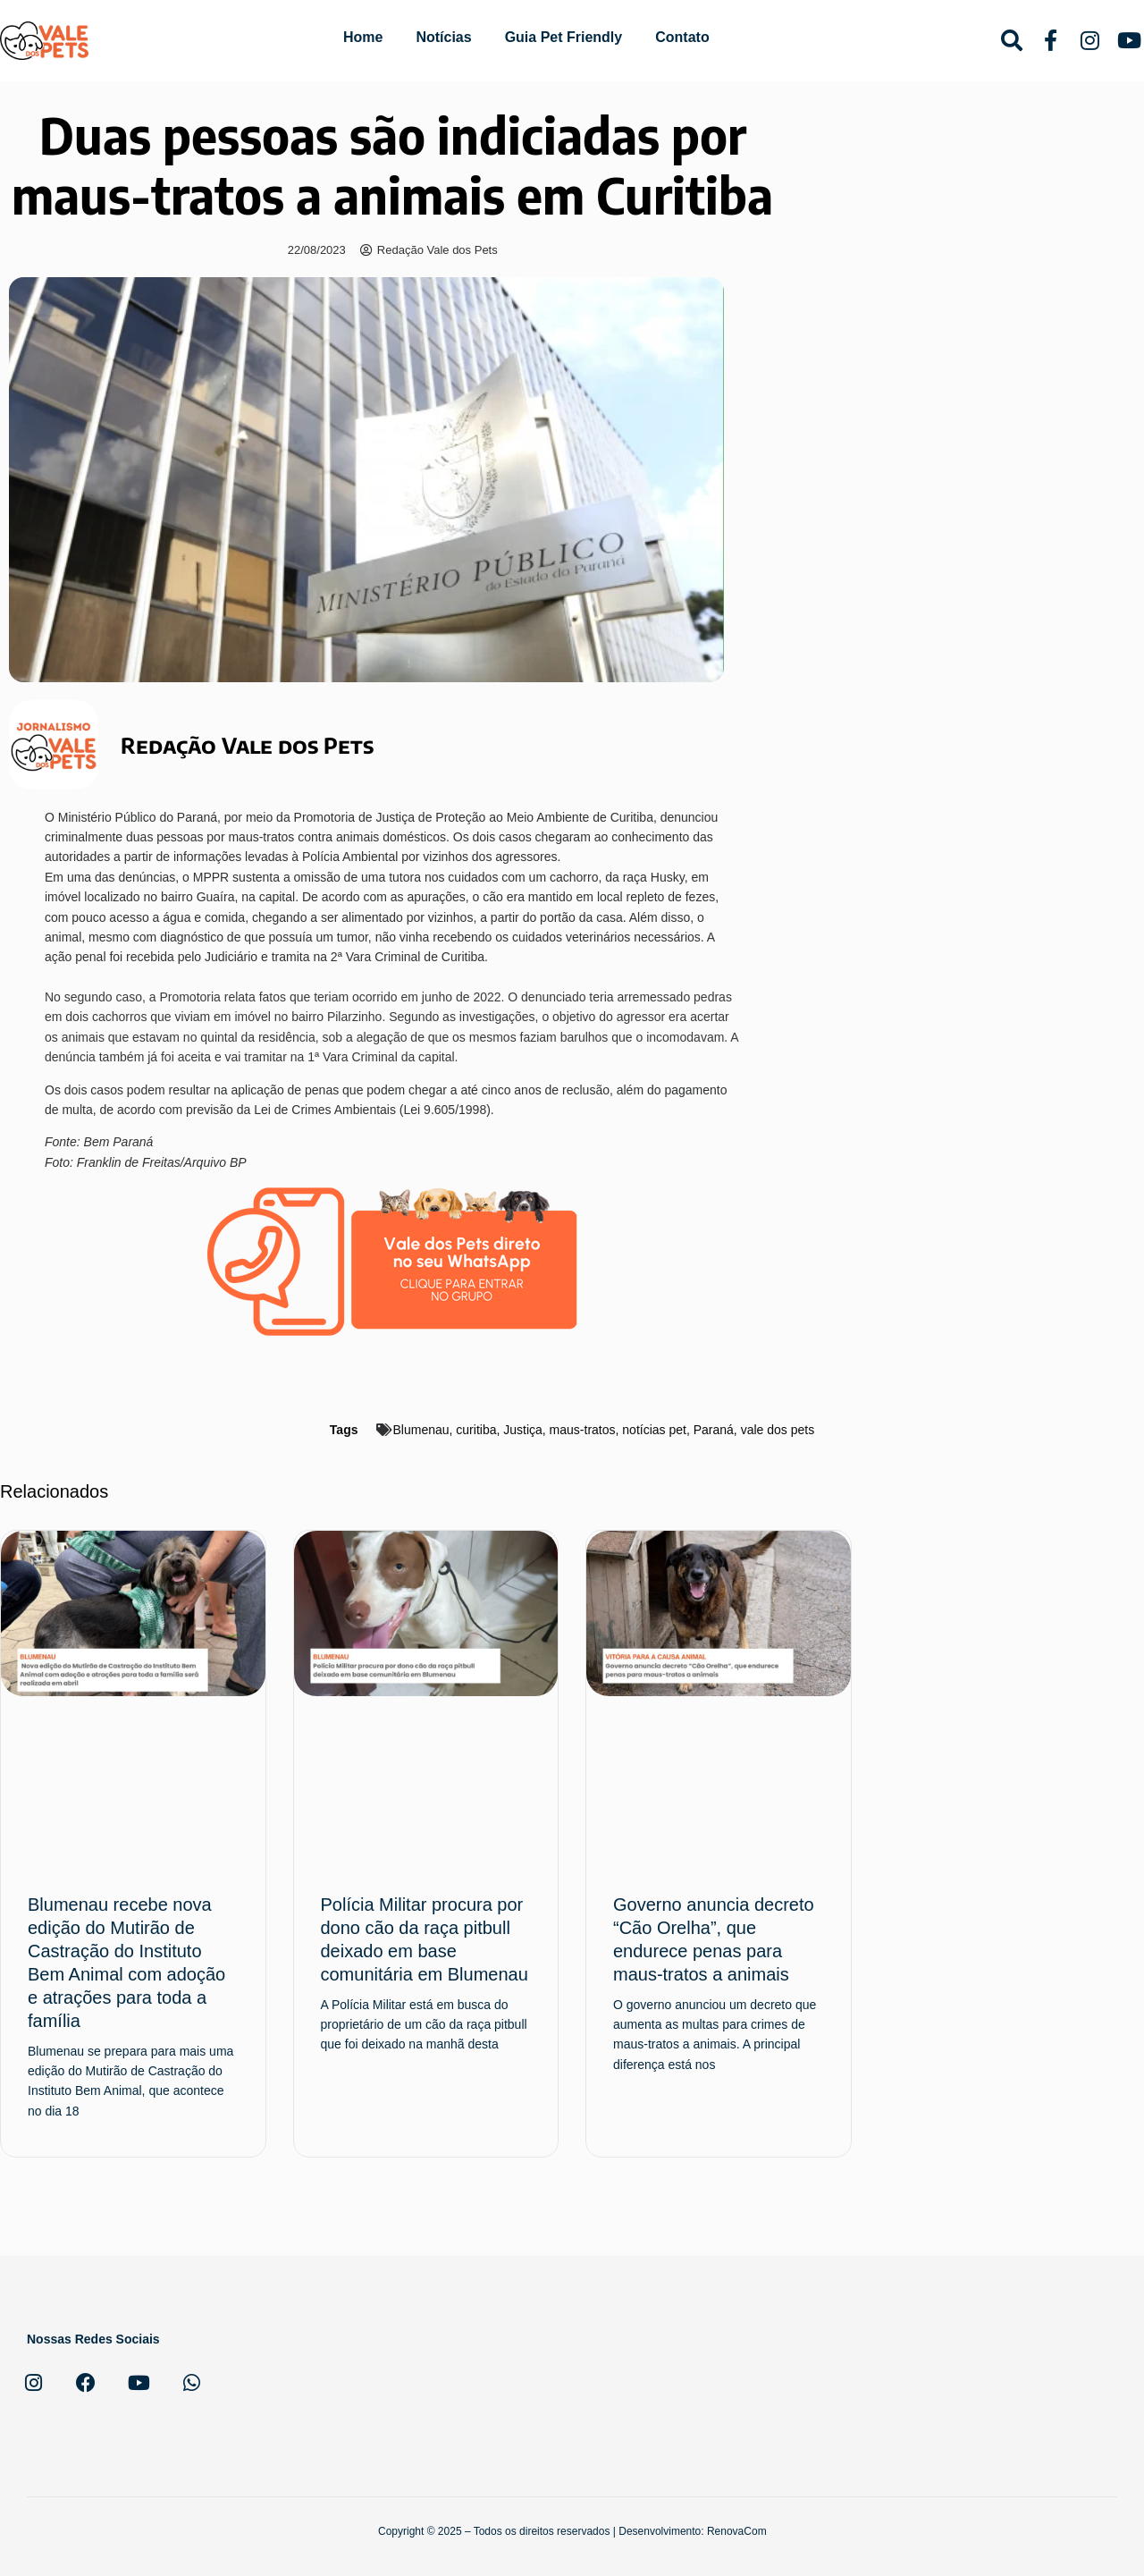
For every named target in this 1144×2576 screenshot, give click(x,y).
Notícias (443, 37)
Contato (682, 37)
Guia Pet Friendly (564, 37)
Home (363, 37)
